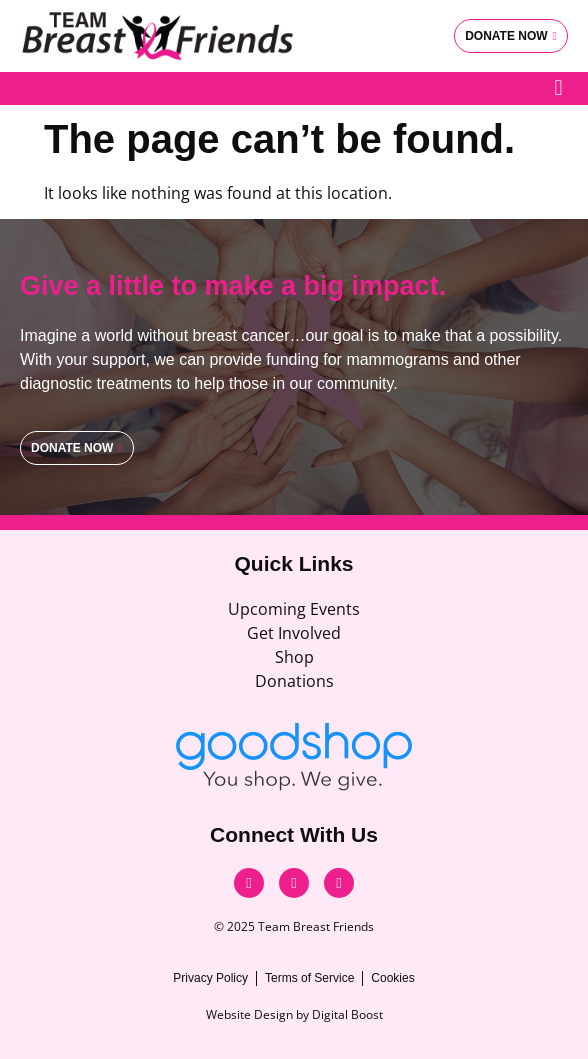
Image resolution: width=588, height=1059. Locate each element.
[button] (558, 88)
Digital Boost (347, 1014)
